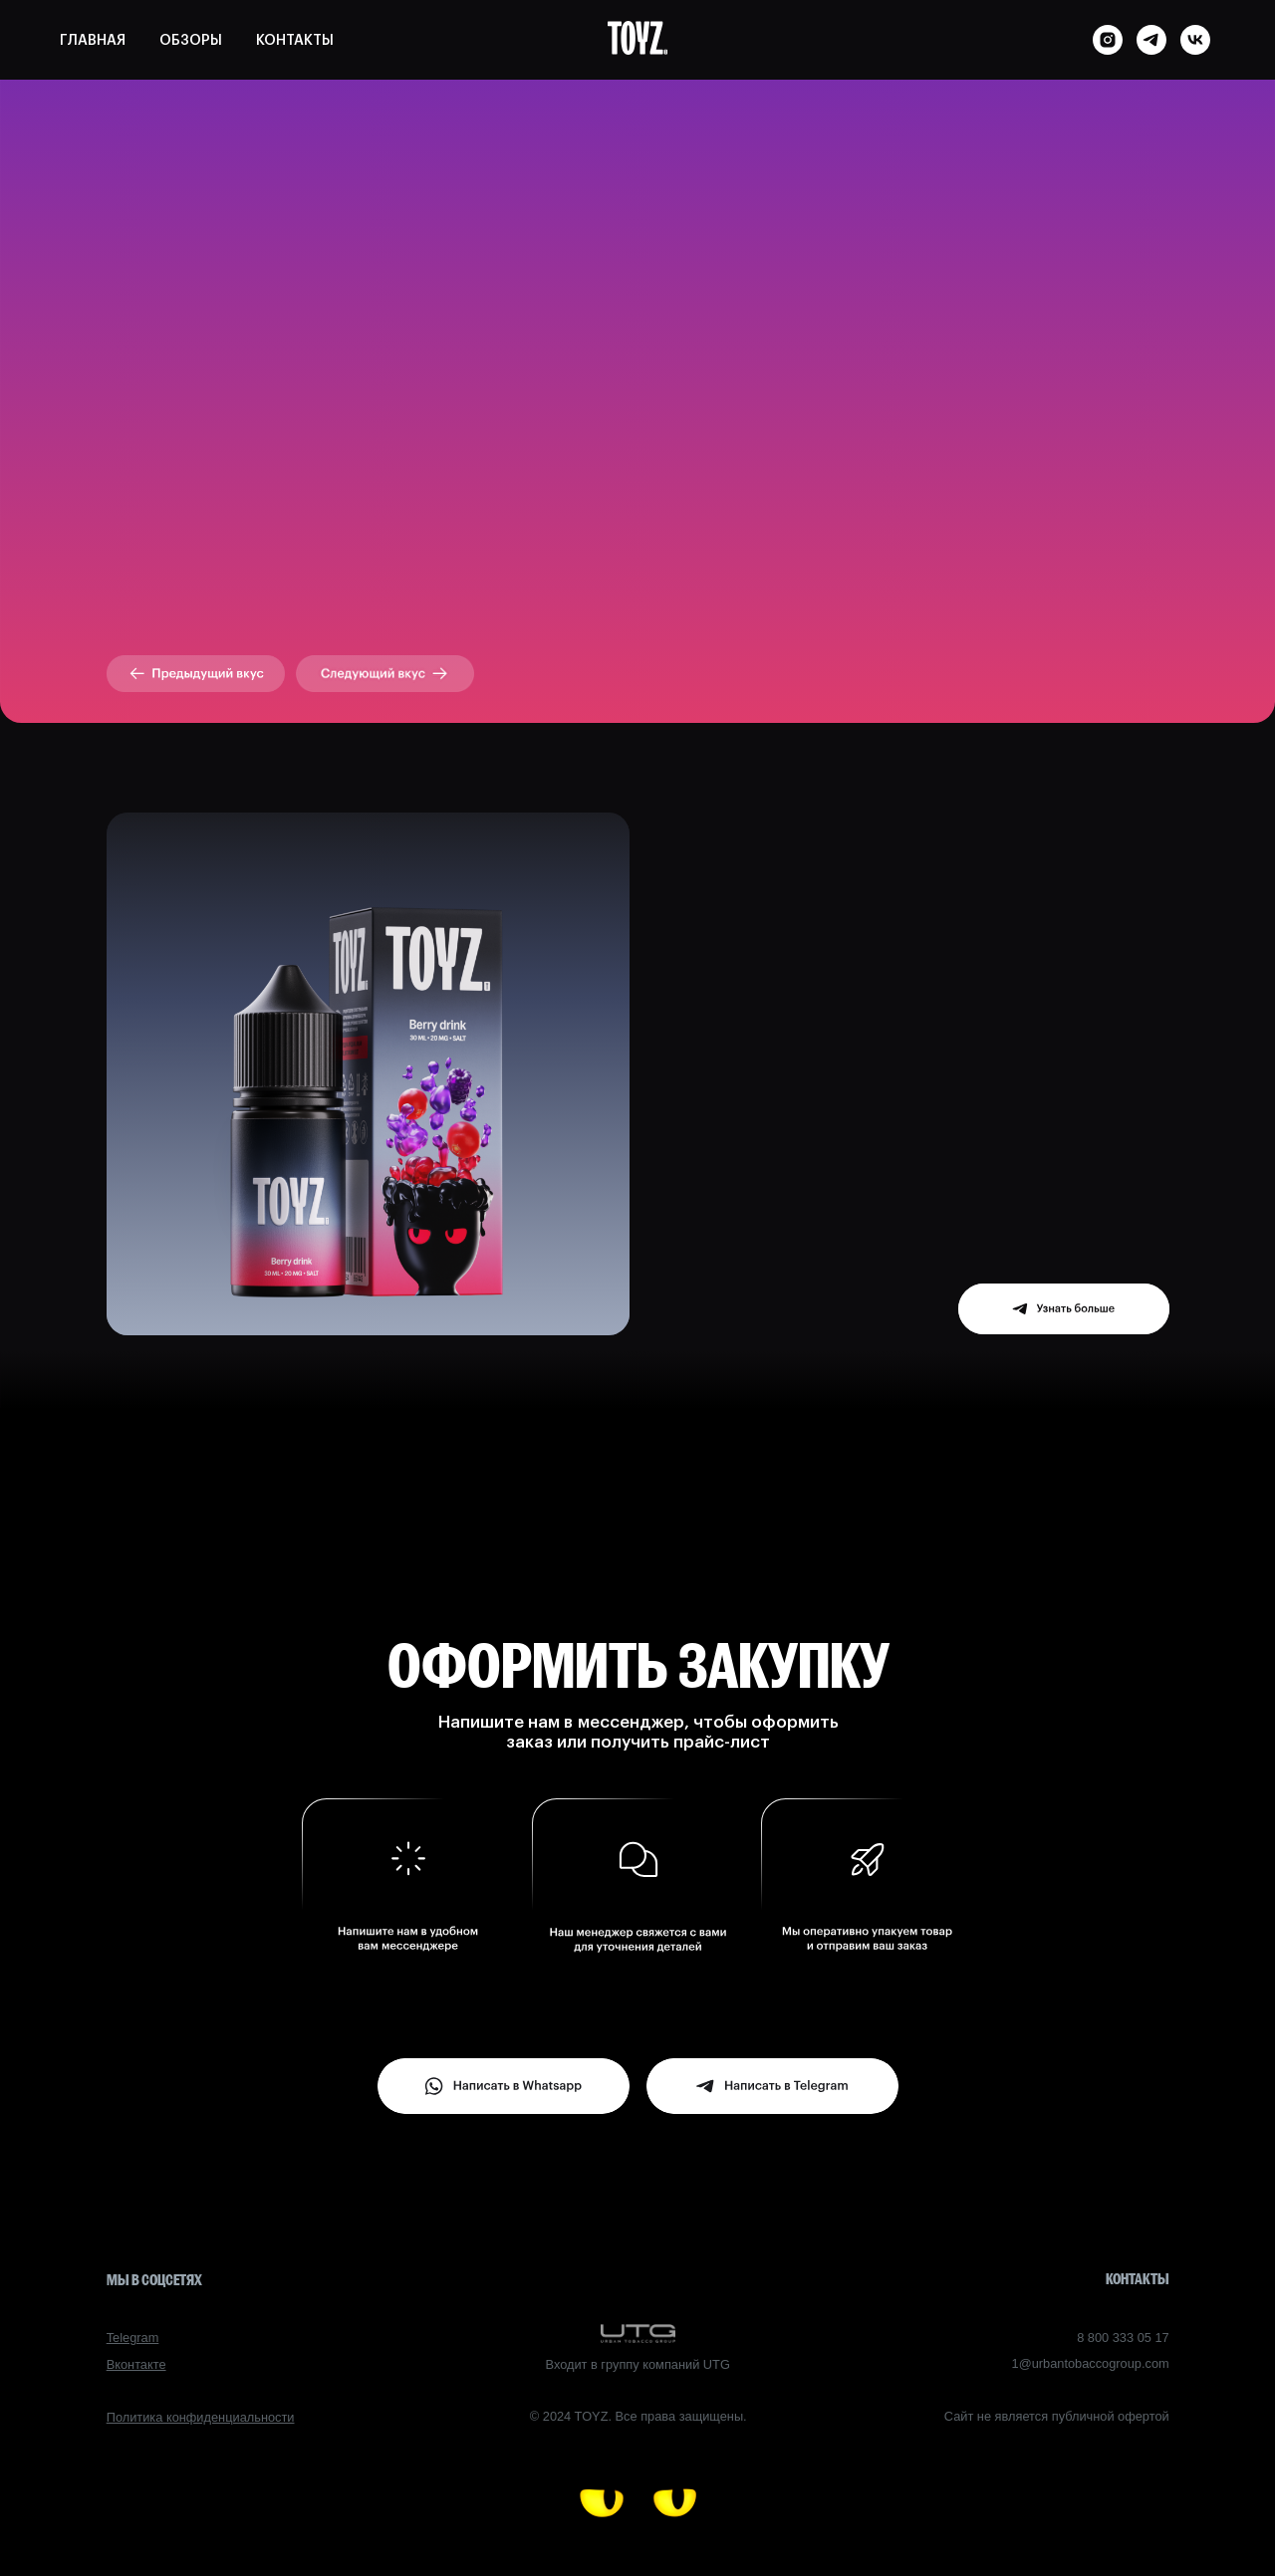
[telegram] (1151, 40)
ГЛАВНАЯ (93, 41)
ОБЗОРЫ (190, 41)
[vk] (1195, 40)
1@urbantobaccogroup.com (1090, 2363)
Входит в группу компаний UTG (638, 2364)
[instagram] (1108, 40)
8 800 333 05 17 (1123, 2337)
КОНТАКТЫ (295, 41)
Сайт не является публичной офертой (1056, 2416)
